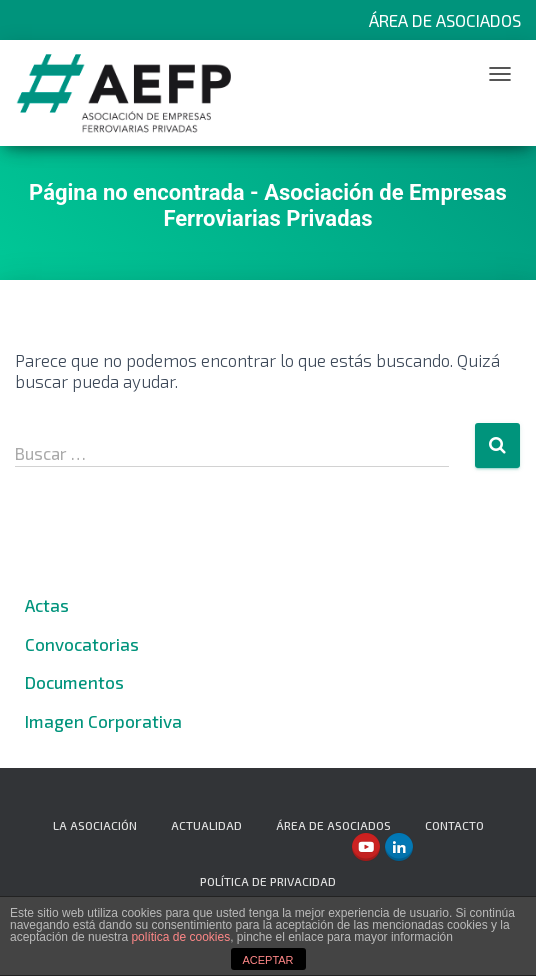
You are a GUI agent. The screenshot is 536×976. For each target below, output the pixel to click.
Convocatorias (82, 644)
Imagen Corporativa (103, 721)
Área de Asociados (445, 20)
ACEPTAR (267, 960)
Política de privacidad (268, 881)
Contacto (454, 825)
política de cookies (180, 937)
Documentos (74, 682)
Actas (47, 605)
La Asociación (95, 825)
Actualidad (206, 825)
